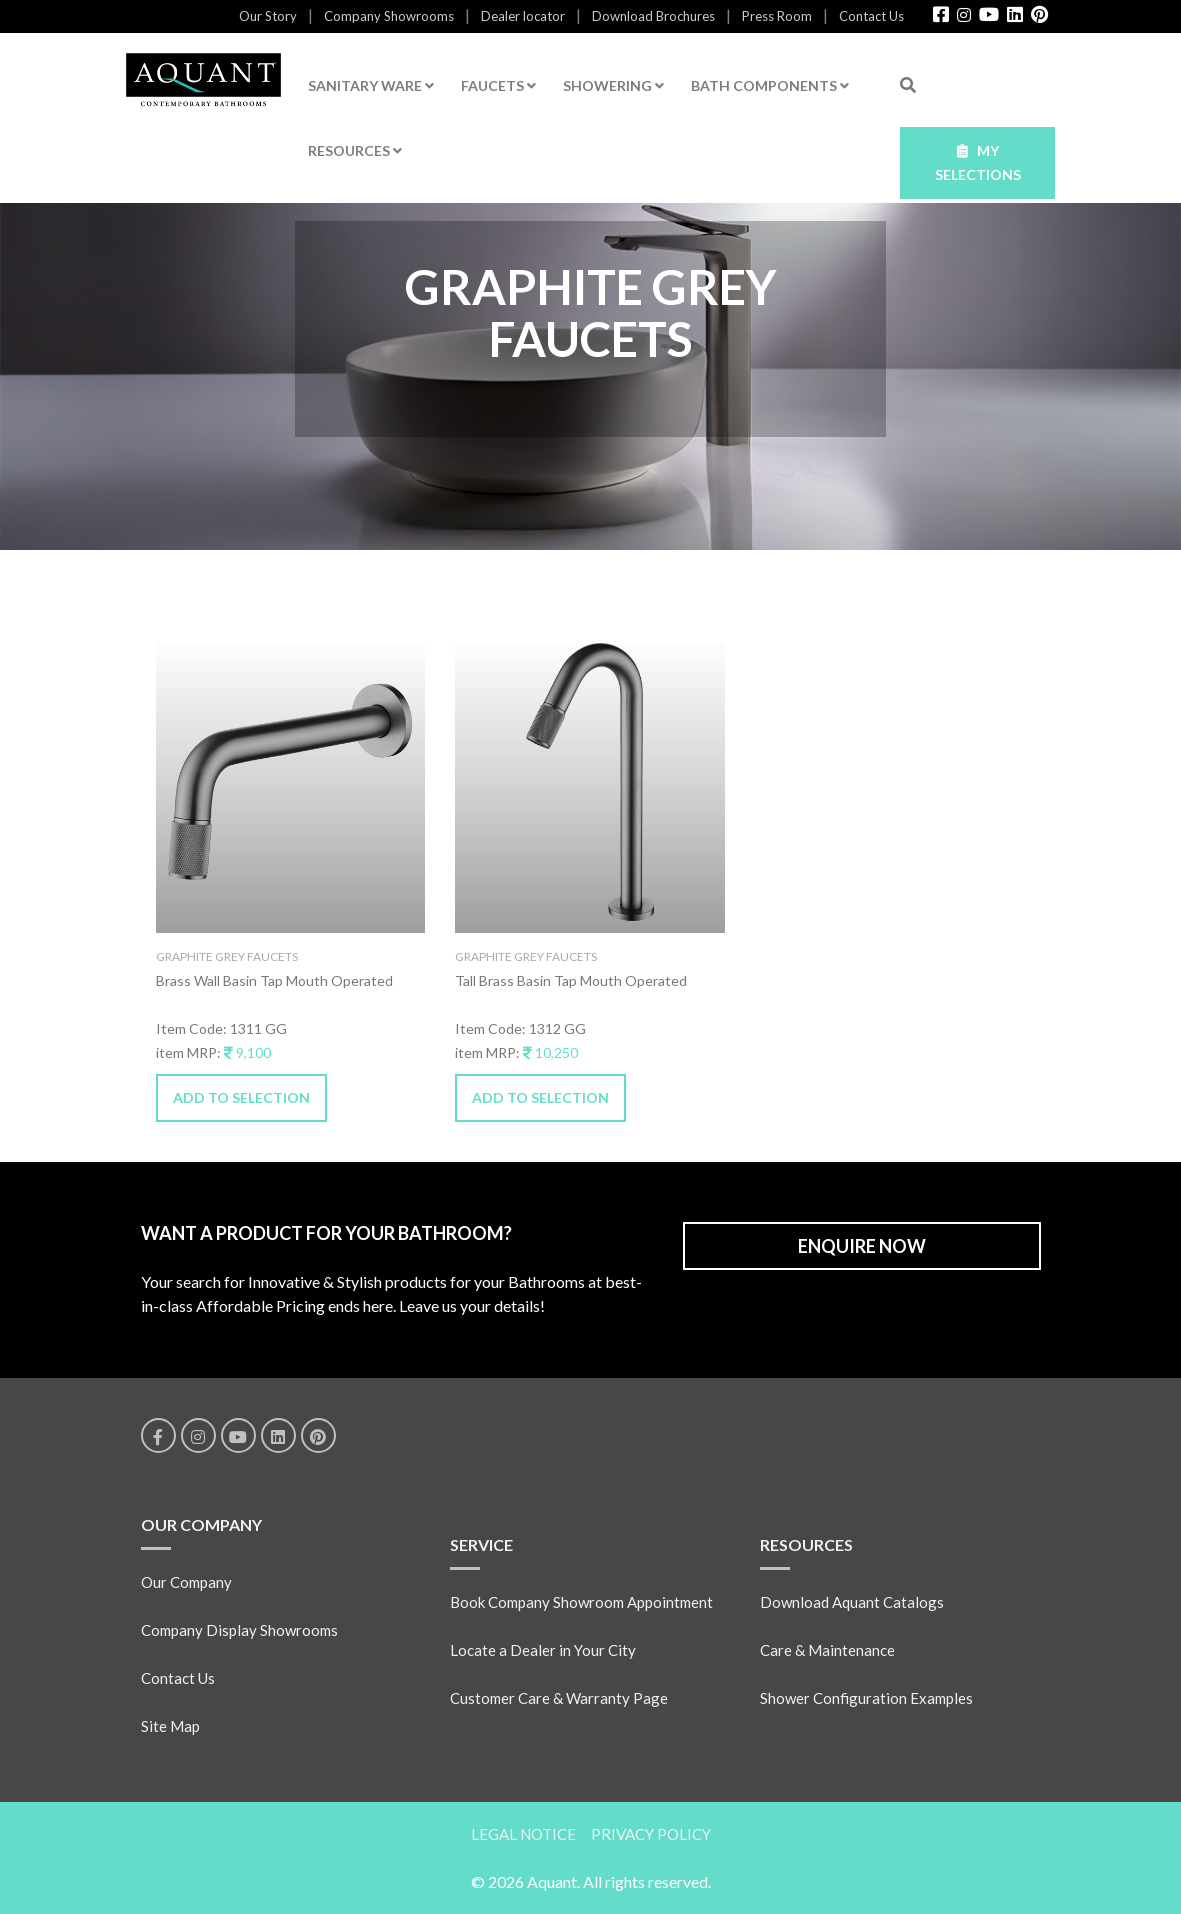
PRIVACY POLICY (651, 1834)
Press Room (777, 16)
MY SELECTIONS (978, 162)
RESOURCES (355, 150)
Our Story (268, 16)
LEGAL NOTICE (523, 1834)
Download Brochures (653, 16)
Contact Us (871, 16)
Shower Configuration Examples (866, 1698)
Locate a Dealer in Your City (543, 1650)
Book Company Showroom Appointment (581, 1602)
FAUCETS (498, 85)
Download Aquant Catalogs (852, 1602)
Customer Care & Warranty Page (559, 1698)
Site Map (170, 1726)
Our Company (186, 1582)
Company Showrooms (389, 16)
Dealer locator (523, 16)
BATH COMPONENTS (770, 85)
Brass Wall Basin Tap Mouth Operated (274, 980)
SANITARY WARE (371, 85)
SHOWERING (613, 85)
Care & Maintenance (827, 1650)
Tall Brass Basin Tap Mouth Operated (571, 980)
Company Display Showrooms (239, 1630)
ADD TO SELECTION (241, 1097)
